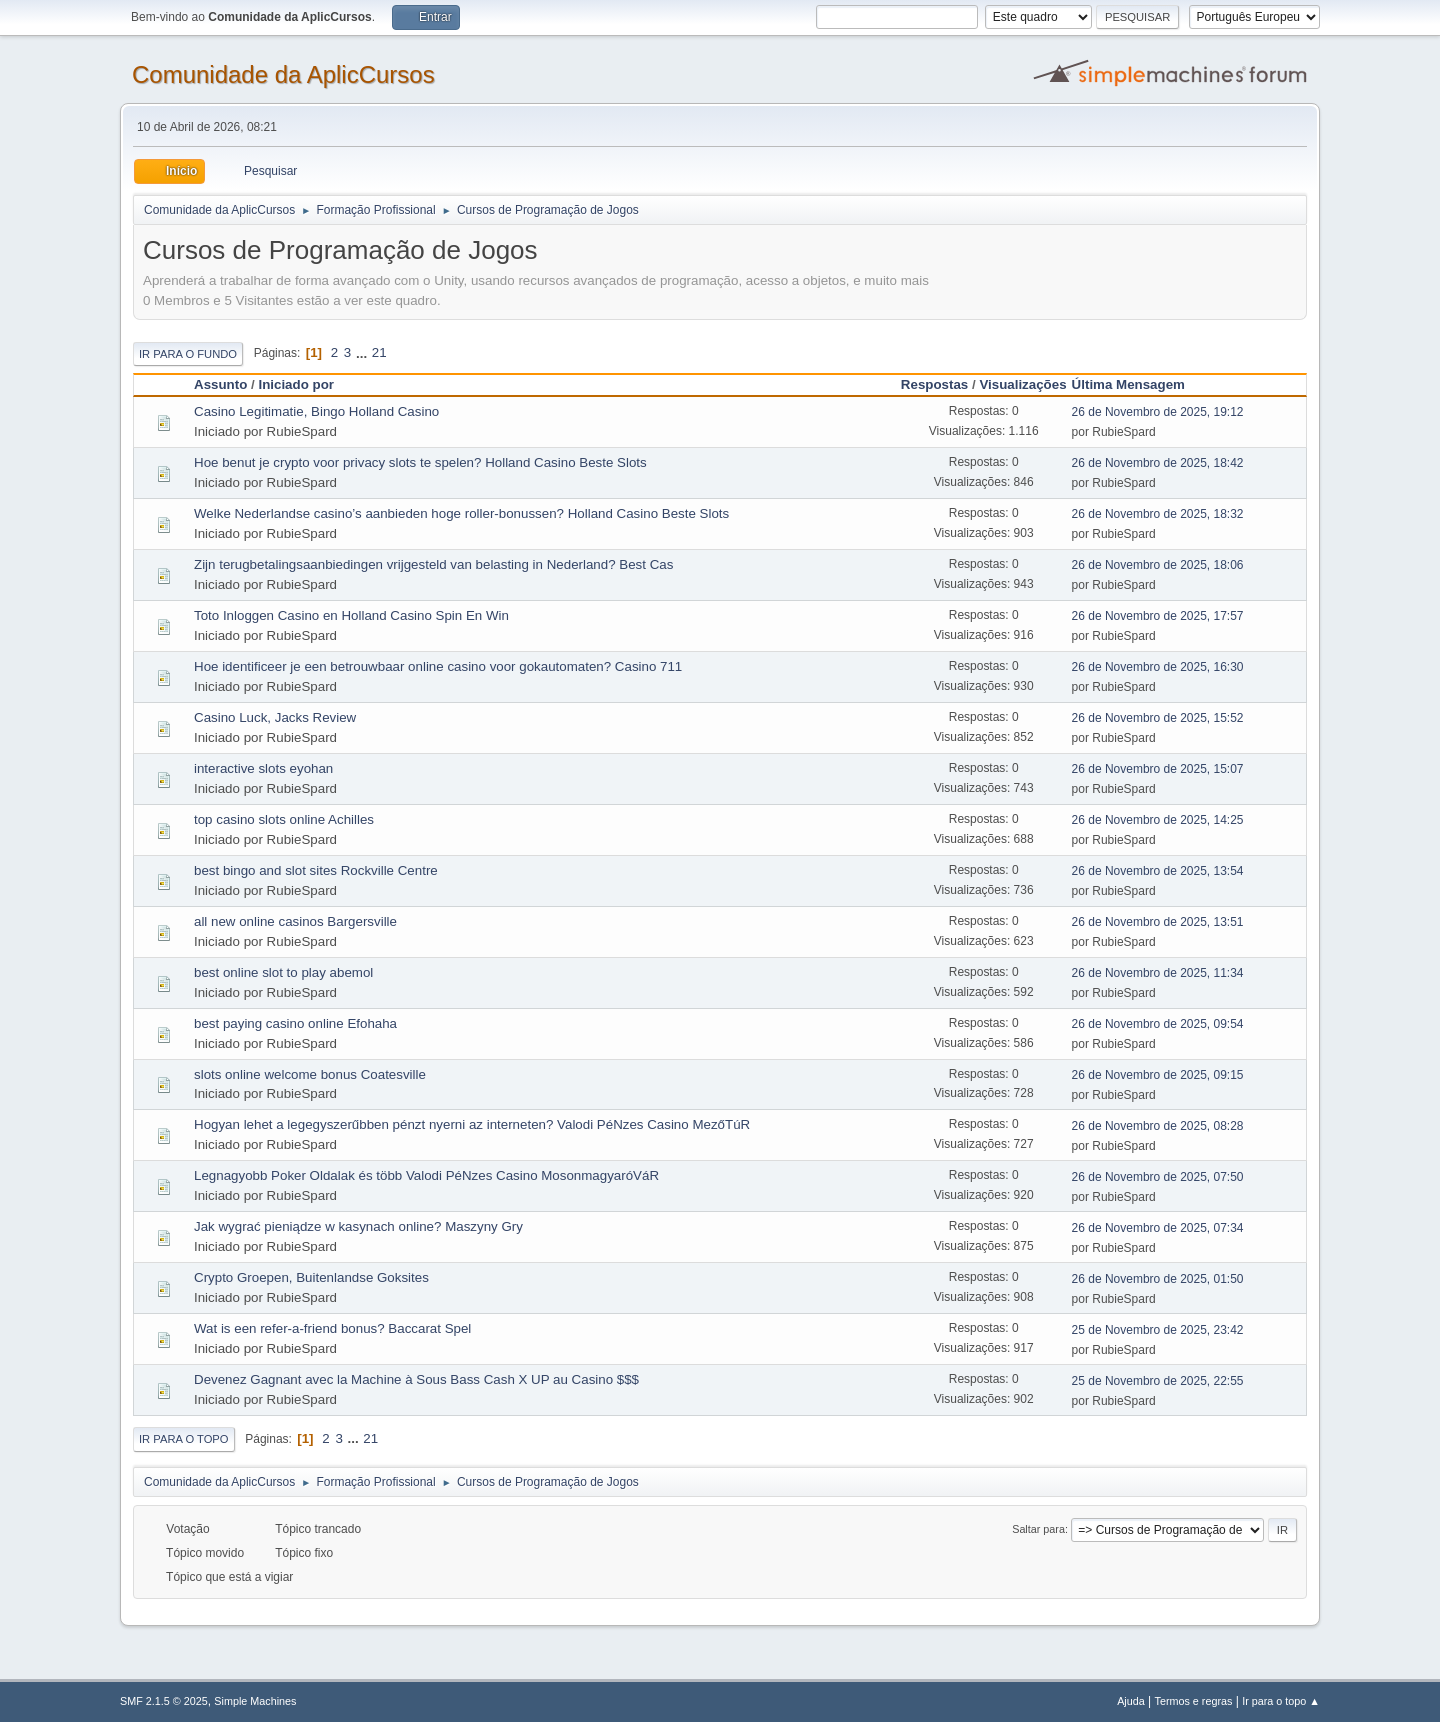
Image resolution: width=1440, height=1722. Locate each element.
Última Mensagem (1137, 384)
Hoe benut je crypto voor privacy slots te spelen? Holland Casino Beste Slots (420, 462)
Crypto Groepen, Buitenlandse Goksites (311, 1277)
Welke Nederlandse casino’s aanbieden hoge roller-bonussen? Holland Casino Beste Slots (461, 513)
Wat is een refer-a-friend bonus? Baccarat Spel (332, 1328)
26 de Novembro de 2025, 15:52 (1158, 718)
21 (379, 352)
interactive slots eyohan (263, 768)
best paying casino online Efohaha (295, 1023)
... (363, 352)
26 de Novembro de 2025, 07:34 (1158, 1228)
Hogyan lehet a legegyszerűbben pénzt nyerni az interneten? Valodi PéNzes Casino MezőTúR (472, 1124)
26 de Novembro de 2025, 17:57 (1158, 616)
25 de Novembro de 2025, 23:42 (1158, 1330)
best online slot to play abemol (283, 972)
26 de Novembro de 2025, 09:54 (1158, 1024)
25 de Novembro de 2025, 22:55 (1158, 1381)
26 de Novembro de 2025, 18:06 (1158, 565)
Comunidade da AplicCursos (283, 74)
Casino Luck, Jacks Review (275, 717)
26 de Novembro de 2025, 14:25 (1158, 820)
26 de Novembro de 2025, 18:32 (1158, 514)
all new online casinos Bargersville (295, 921)
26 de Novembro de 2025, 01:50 (1158, 1279)
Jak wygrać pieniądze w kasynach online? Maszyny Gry (358, 1226)
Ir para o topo (184, 1439)
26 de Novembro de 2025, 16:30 (1158, 667)
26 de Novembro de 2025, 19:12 (1158, 412)
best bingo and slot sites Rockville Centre (316, 870)
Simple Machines (255, 1701)
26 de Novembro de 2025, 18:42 (1158, 463)
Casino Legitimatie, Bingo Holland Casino (316, 411)
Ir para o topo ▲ (1281, 1701)
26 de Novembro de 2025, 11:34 (1158, 973)
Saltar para (1038, 1529)
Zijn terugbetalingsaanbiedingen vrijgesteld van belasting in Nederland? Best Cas (433, 564)
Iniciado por (296, 384)
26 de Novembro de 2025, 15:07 (1158, 769)
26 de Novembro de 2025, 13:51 (1158, 922)
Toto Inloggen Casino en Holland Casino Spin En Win (351, 615)
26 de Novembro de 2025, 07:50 (1158, 1177)
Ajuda (1131, 1701)
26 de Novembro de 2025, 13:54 (1158, 871)
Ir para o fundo (188, 354)
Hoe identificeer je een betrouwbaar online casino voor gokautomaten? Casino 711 (438, 666)
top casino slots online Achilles (284, 819)
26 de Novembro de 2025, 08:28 (1158, 1126)
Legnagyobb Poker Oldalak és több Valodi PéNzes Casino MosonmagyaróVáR (426, 1175)
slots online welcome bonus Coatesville (310, 1074)
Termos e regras (1194, 1701)
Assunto (220, 384)
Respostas (934, 384)
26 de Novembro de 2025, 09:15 (1158, 1075)
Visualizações (1022, 384)
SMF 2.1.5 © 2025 (164, 1701)
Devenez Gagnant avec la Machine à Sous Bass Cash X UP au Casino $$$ (416, 1379)
